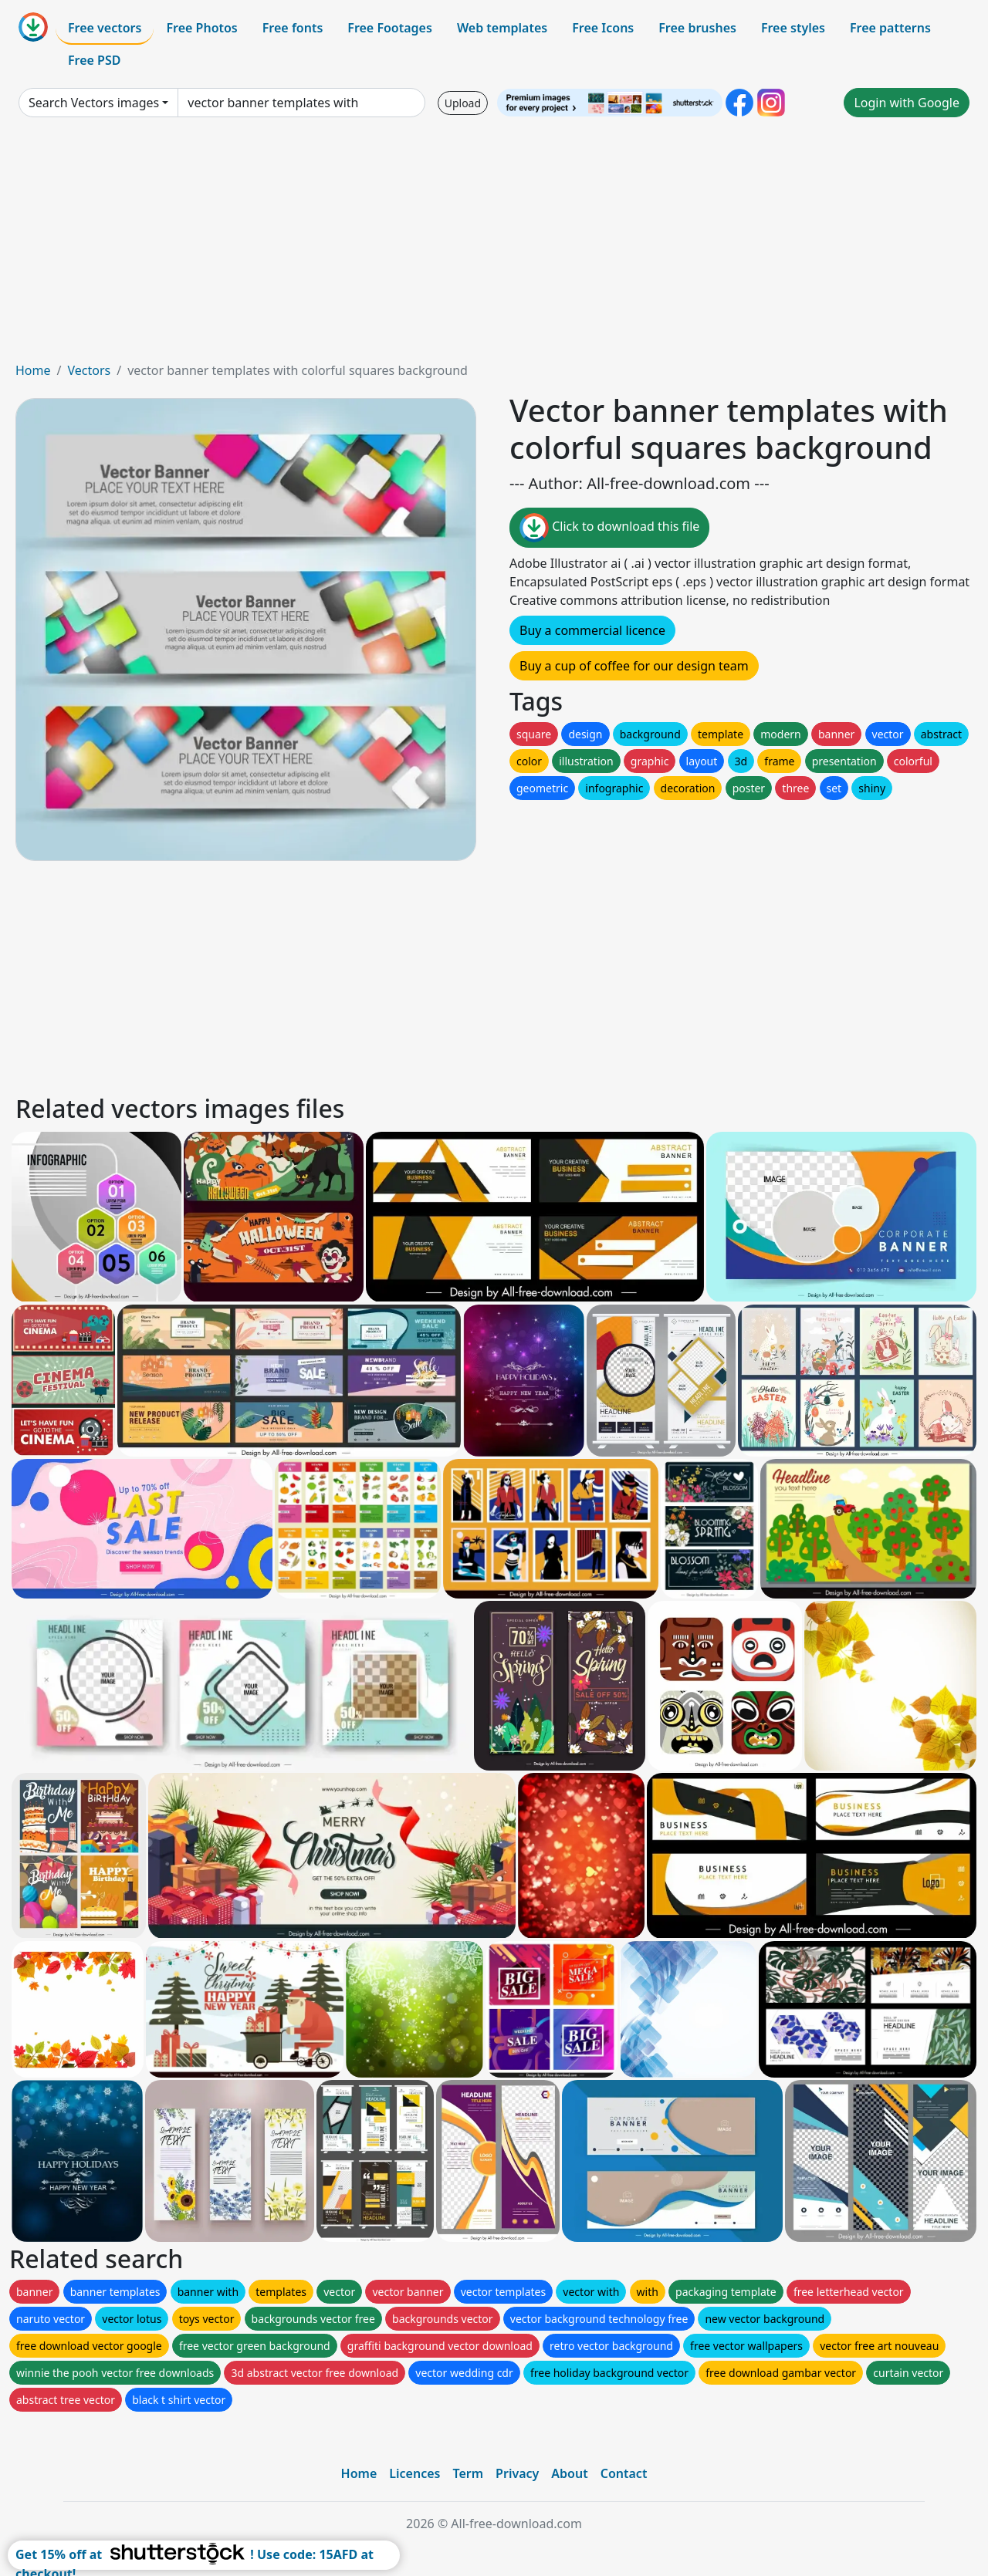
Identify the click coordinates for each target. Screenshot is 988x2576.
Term (467, 2473)
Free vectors (104, 27)
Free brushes (697, 27)
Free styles (793, 27)
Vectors (88, 370)
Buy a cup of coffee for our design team (634, 665)
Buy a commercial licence (592, 630)
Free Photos (201, 27)
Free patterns (890, 27)
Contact (624, 2473)
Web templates (502, 27)
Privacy (517, 2473)
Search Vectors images (94, 102)
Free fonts (292, 27)
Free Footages (389, 27)
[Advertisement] (494, 245)
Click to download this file (609, 527)
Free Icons (603, 27)
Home (33, 370)
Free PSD (94, 60)
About (569, 2473)
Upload (463, 103)
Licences (414, 2473)
